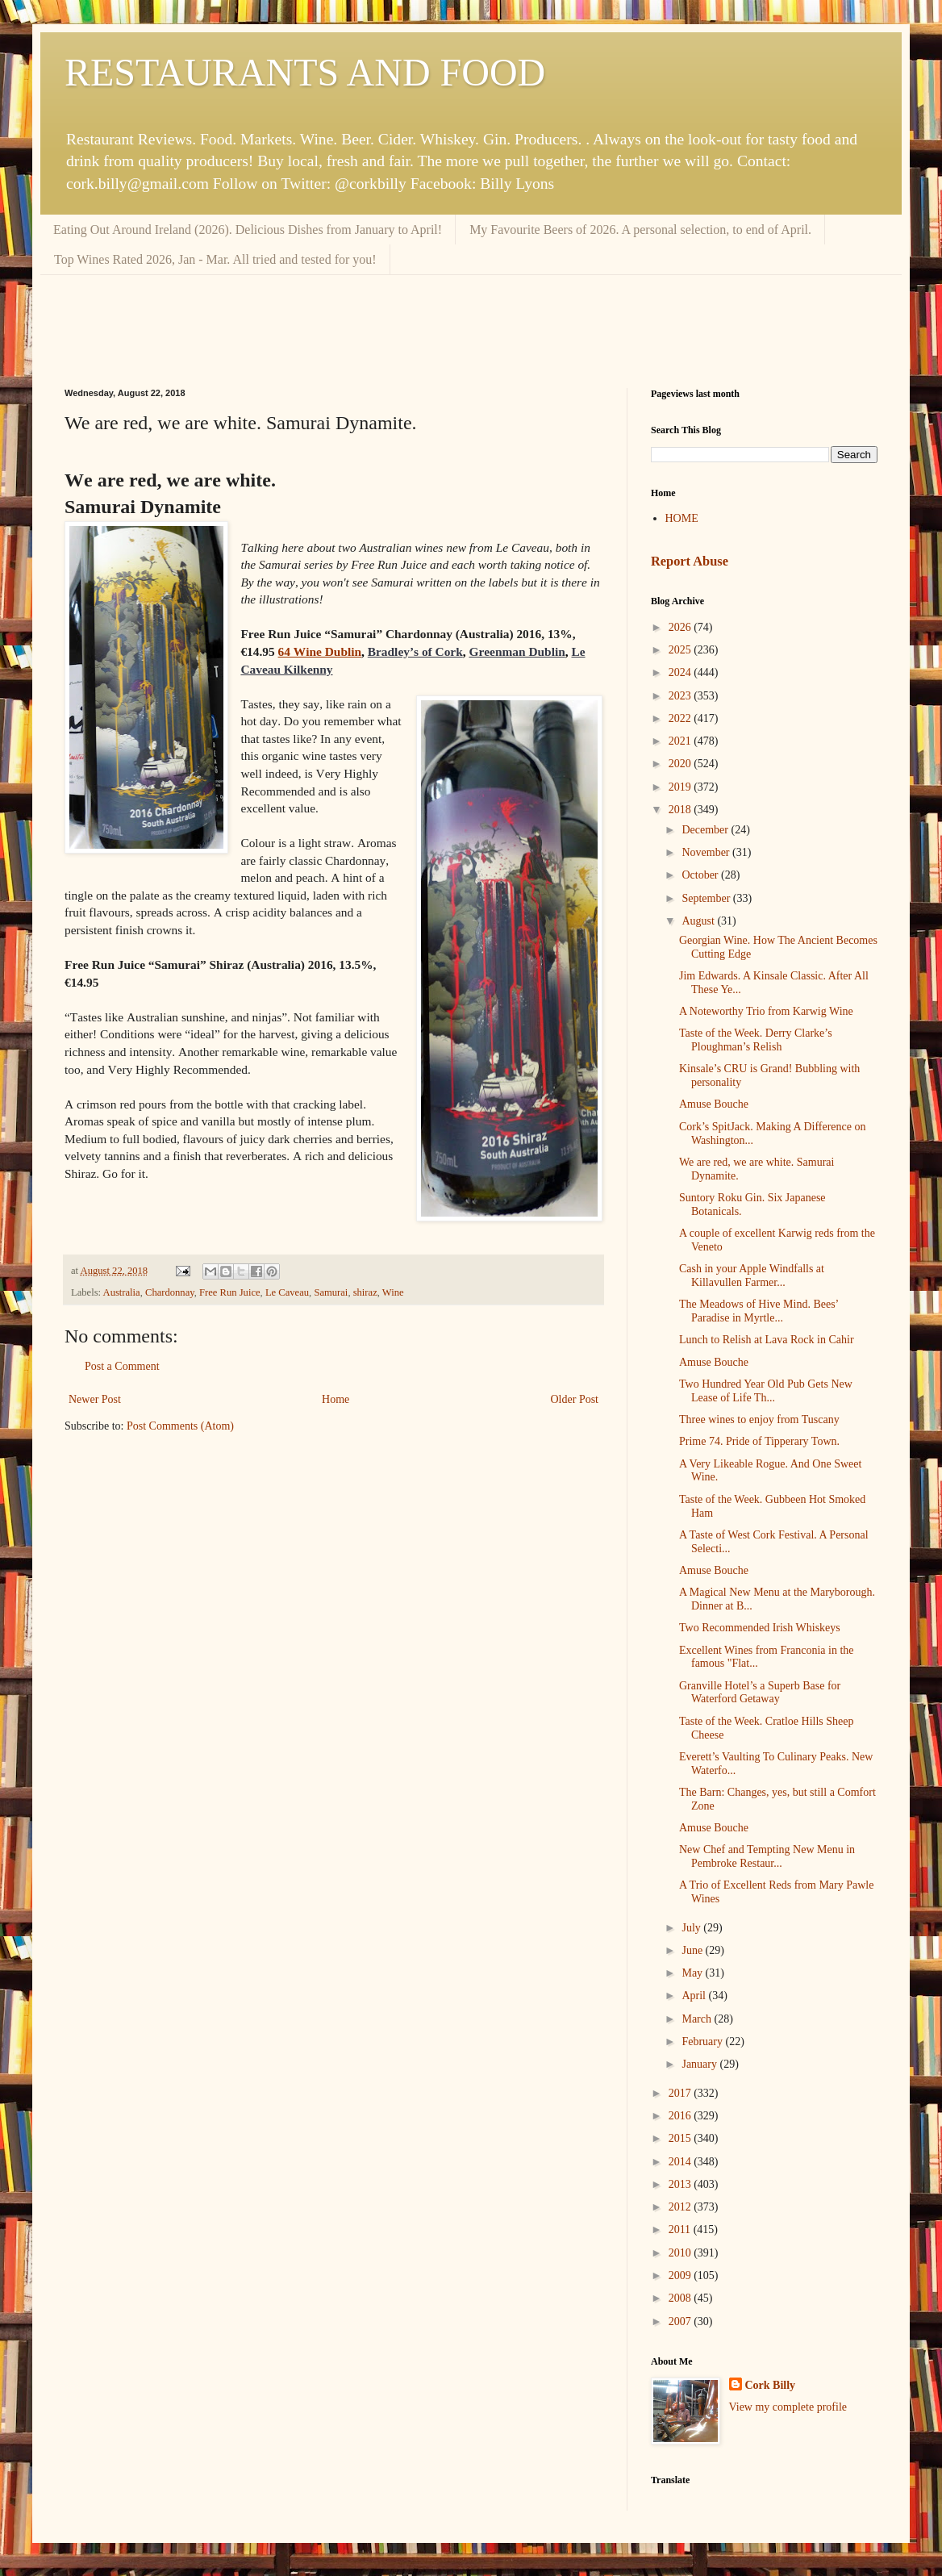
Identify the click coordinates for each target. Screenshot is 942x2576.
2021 (681, 741)
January (700, 2064)
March (697, 2019)
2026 (681, 627)
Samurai (331, 1292)
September (706, 898)
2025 (681, 650)
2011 (681, 2229)
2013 (681, 2184)
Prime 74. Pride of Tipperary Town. (759, 1441)
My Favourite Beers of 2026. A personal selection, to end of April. (640, 229)
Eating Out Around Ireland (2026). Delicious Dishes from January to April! (247, 229)
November (706, 852)
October (701, 875)
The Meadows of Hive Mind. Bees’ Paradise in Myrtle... (758, 1311)
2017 (681, 2093)
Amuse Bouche (713, 1104)
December (706, 830)
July (692, 1928)
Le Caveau (287, 1292)
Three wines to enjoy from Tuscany (759, 1419)
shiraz (365, 1292)
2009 (681, 2275)
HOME (681, 518)
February (703, 2041)
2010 (681, 2253)
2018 (681, 810)
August (699, 921)
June (693, 1950)
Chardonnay (169, 1292)
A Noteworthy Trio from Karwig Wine (766, 1011)
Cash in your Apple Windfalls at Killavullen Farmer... (751, 1275)
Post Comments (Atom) (180, 1426)
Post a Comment (122, 1366)
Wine (393, 1292)
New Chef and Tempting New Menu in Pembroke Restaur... (767, 1856)
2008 (681, 2298)
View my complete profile (788, 2407)
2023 (681, 696)
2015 (681, 2138)
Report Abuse (689, 561)
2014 (681, 2162)
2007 (681, 2321)
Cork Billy (770, 2385)
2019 (681, 787)
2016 (681, 2116)
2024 (681, 672)
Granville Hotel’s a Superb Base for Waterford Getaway (759, 1693)
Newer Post (95, 1399)
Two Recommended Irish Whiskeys (759, 1628)
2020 (681, 764)
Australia (121, 1292)
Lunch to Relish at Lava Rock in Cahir (766, 1340)
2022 (681, 718)
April (694, 1995)
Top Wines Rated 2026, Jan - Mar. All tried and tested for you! (215, 259)
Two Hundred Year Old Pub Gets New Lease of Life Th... (765, 1391)
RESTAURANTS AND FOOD (305, 72)
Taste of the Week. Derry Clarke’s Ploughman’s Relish (755, 1040)
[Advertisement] (471, 319)
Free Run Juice (230, 1292)
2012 (681, 2207)
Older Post (575, 1399)
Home (335, 1399)
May (693, 1973)
